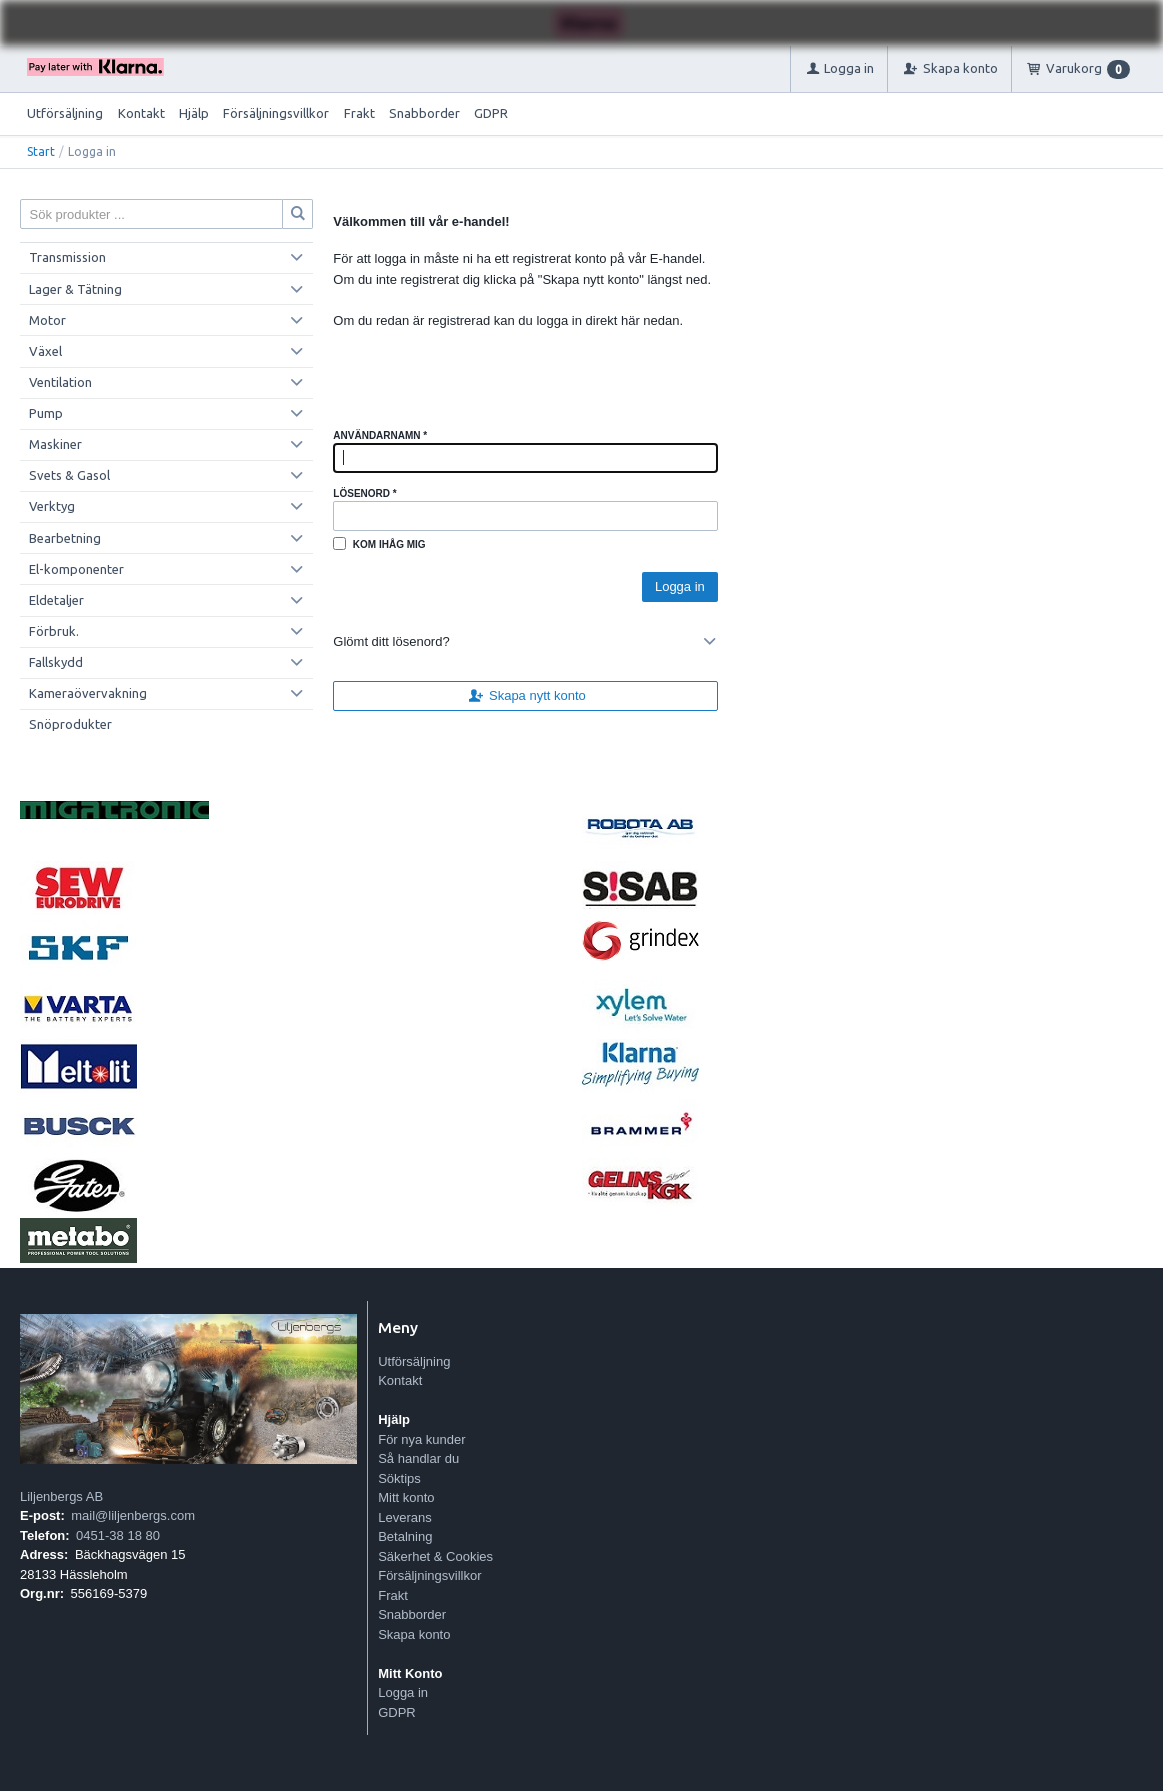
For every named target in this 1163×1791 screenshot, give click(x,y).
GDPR (491, 113)
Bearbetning (65, 538)
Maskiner (55, 444)
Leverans (404, 1517)
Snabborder (424, 113)
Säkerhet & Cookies (435, 1556)
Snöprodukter (70, 724)
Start (41, 151)
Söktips (399, 1478)
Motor (47, 320)
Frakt (359, 113)
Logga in (403, 1692)
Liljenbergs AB (61, 1496)
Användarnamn (380, 435)
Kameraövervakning (88, 693)
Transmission (67, 257)
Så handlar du (418, 1458)
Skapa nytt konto (526, 695)
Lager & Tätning (75, 289)
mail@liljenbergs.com (133, 1515)
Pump (46, 413)
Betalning (405, 1536)
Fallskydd (56, 662)
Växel (45, 351)
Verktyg (52, 506)
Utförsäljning (65, 113)
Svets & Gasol (69, 475)
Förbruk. (54, 631)
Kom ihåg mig (389, 544)
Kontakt (141, 113)
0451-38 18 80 (118, 1535)
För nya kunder (421, 1439)
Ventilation (60, 382)
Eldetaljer (56, 600)
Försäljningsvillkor (276, 113)
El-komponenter (76, 569)
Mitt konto (406, 1497)
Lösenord (364, 493)
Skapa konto (414, 1634)
